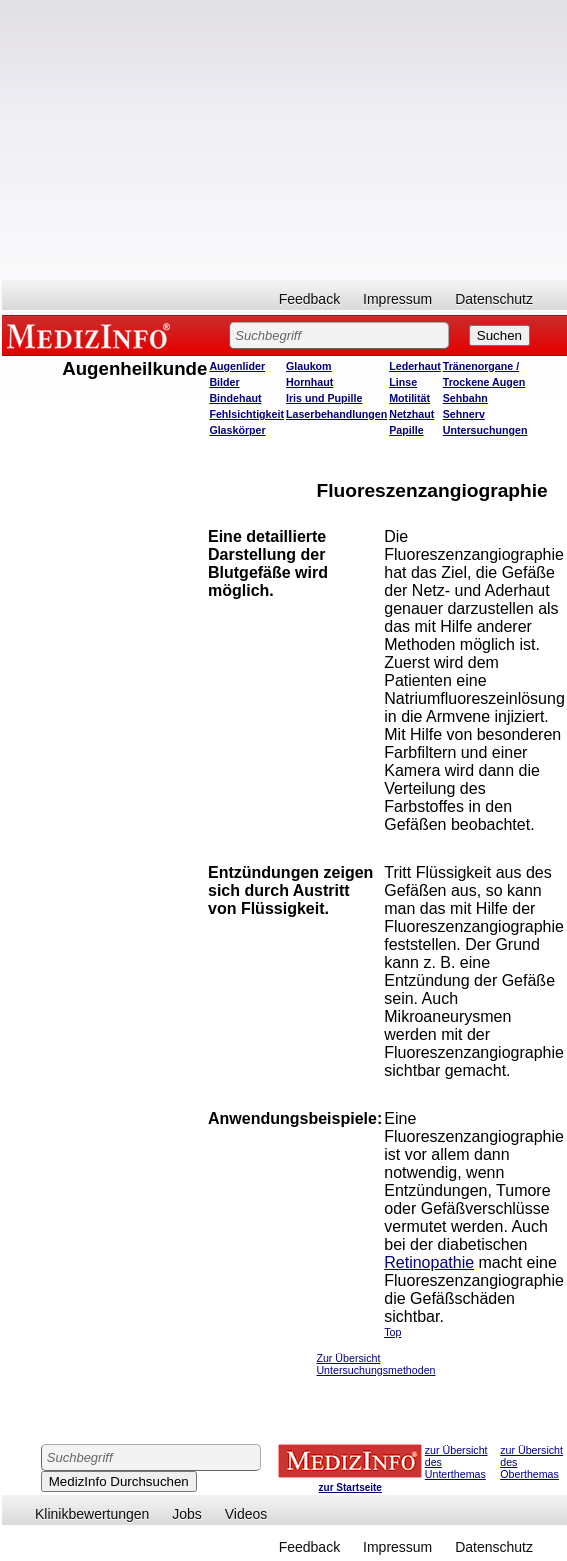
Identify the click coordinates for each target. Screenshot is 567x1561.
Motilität (409, 398)
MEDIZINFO (92, 335)
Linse (403, 382)
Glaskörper (237, 430)
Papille (406, 430)
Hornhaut (309, 382)
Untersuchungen (485, 430)
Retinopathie (429, 1262)
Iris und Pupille (324, 398)
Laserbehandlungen (336, 414)
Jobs (187, 1514)
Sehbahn (465, 398)
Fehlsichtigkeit (246, 414)
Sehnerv (464, 414)
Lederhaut (415, 366)
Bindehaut (235, 398)
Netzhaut (411, 414)
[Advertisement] (285, 140)
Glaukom (309, 366)
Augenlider (237, 366)
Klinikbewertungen (92, 1514)
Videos (246, 1514)
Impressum (397, 299)
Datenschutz (494, 299)
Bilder (224, 382)
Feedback (309, 299)
